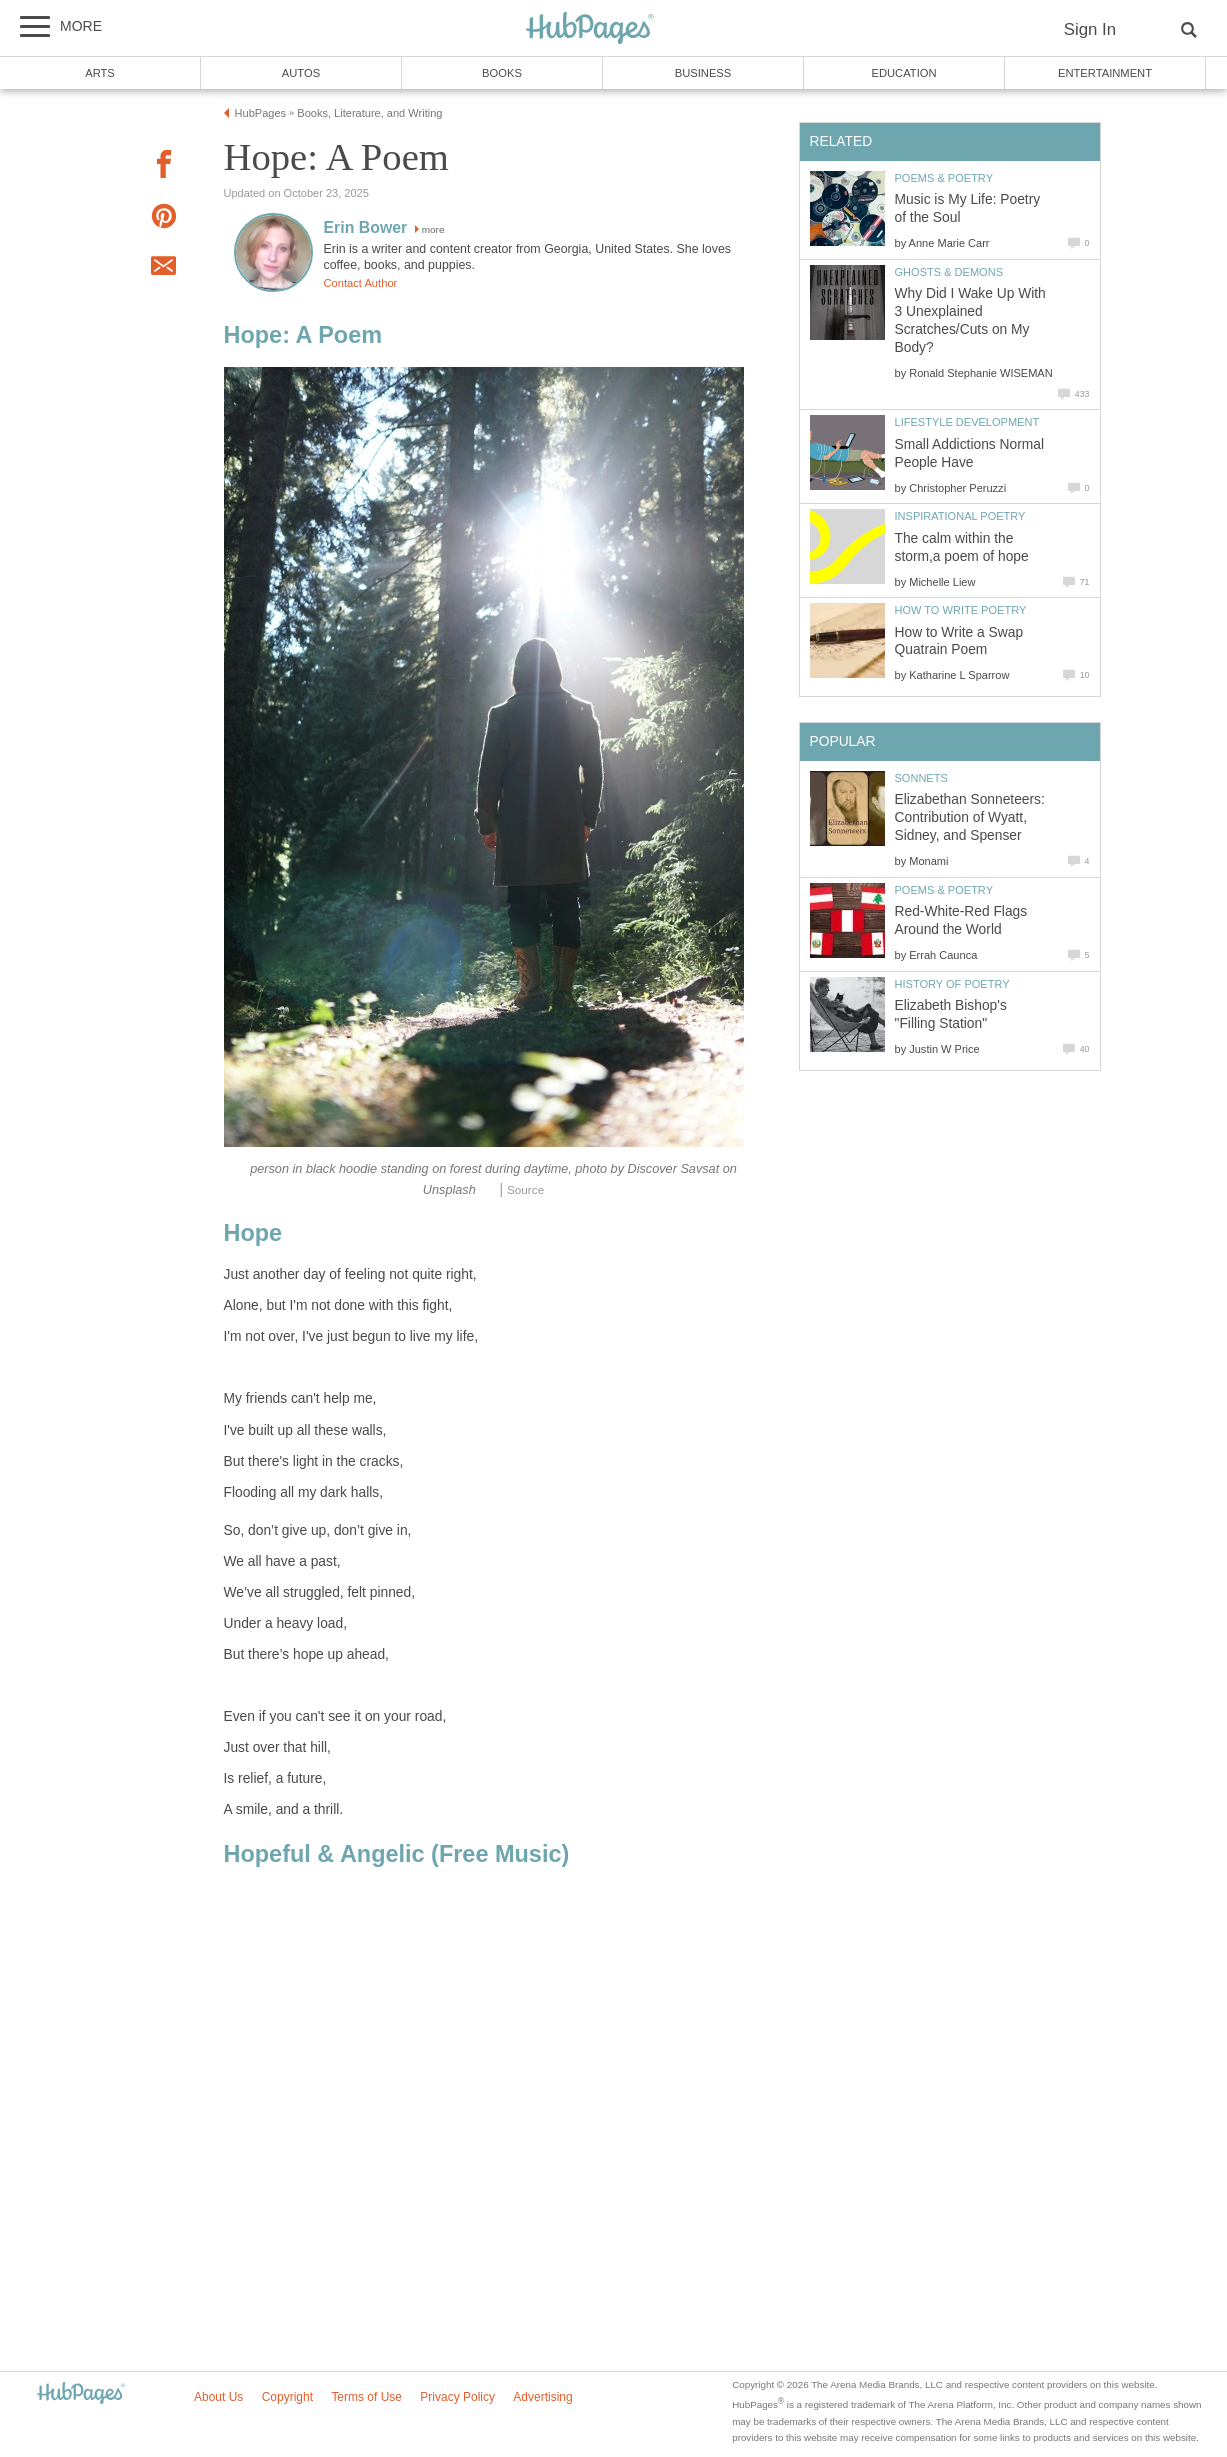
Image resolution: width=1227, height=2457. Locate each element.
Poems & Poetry (944, 178)
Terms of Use (366, 2397)
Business (703, 73)
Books (502, 73)
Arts (100, 73)
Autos (301, 73)
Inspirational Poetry (960, 516)
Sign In (1090, 29)
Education (903, 73)
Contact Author (361, 283)
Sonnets (921, 778)
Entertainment (1105, 73)
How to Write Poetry (961, 610)
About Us (218, 2397)
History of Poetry (952, 984)
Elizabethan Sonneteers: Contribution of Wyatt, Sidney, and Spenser (970, 817)
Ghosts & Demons (949, 272)
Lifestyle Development (967, 422)
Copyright (287, 2397)
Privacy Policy (457, 2397)
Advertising (542, 2397)
